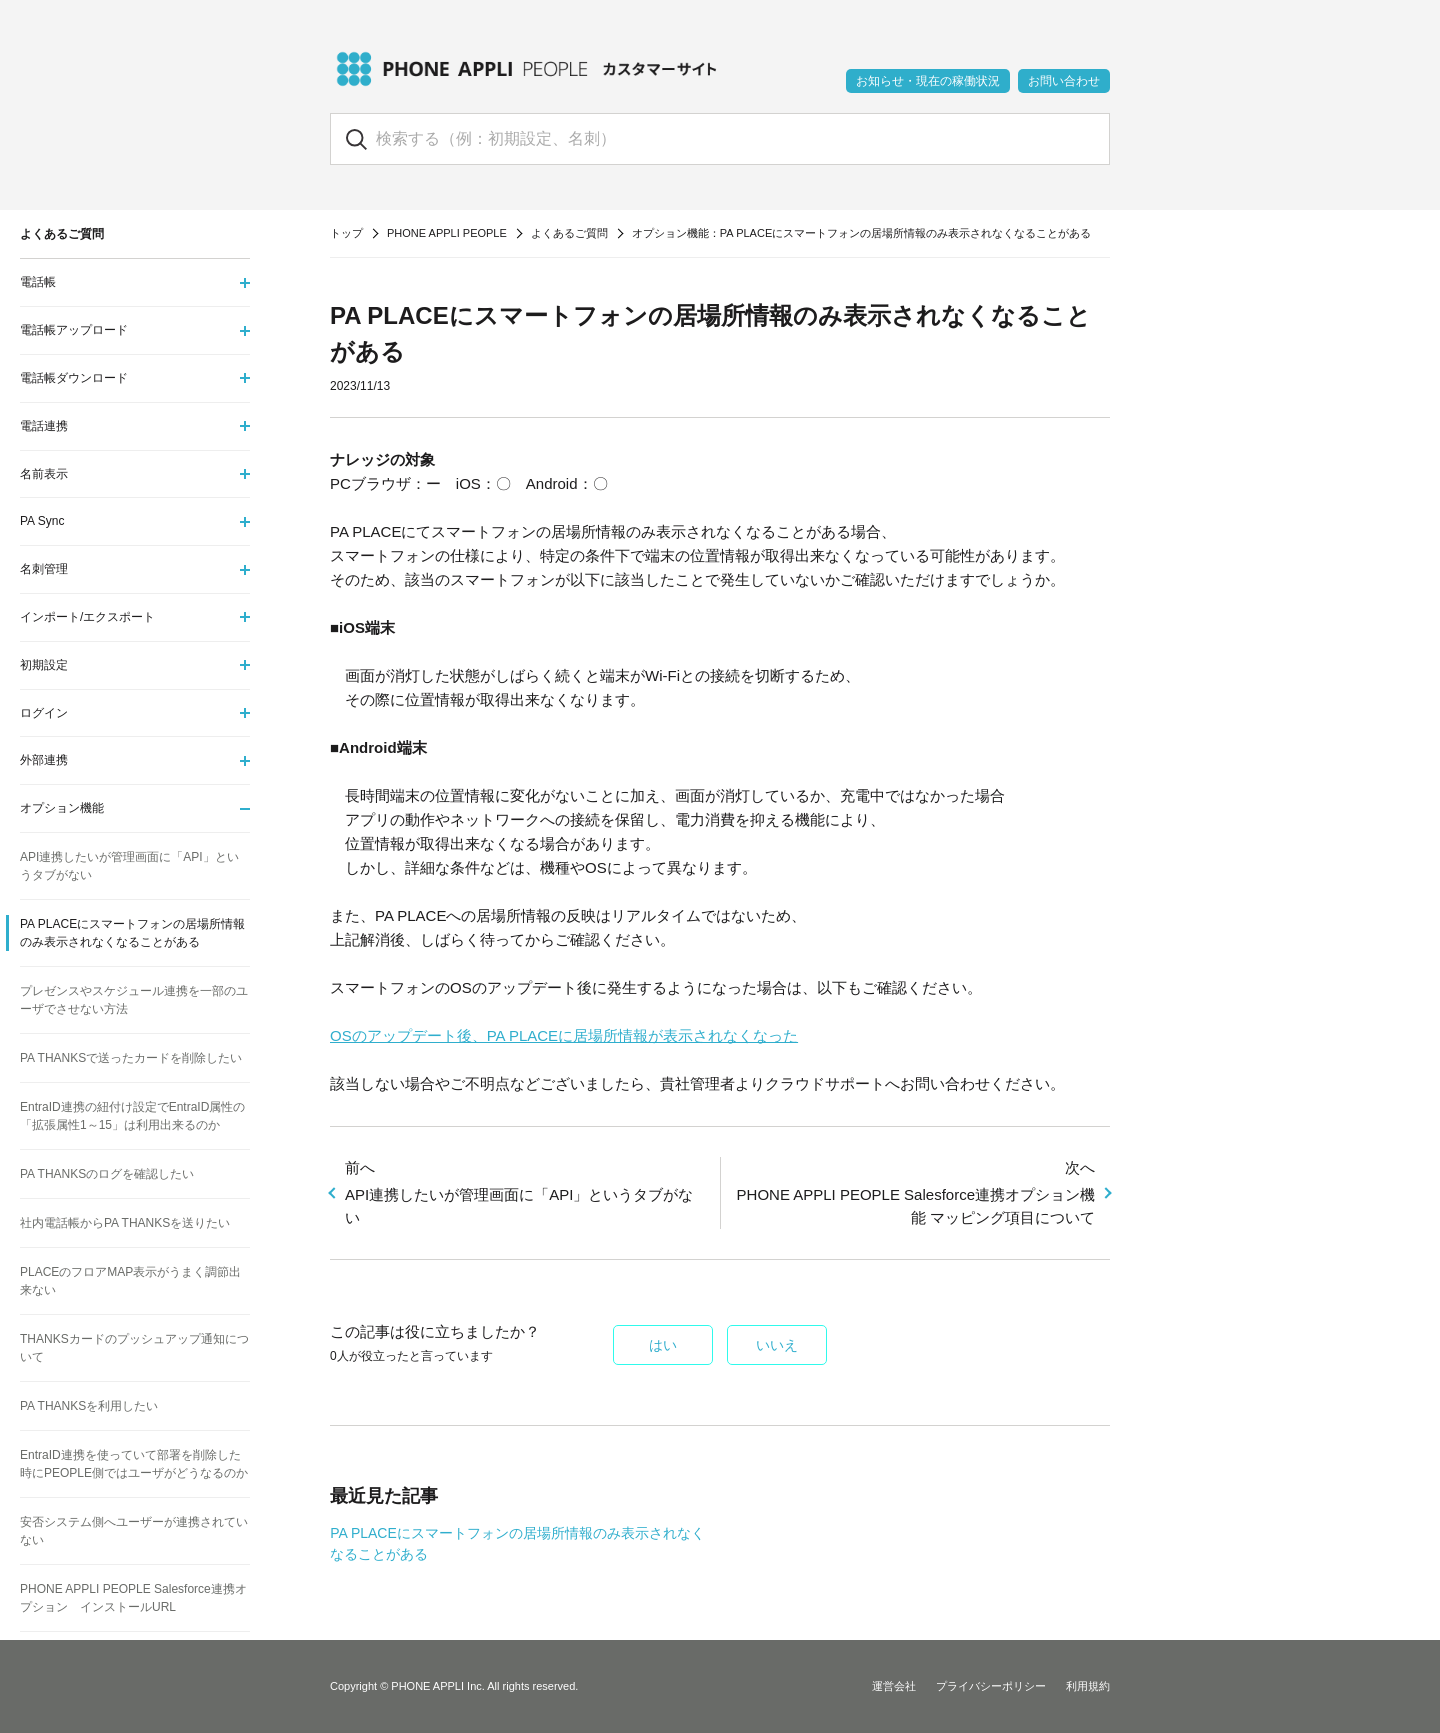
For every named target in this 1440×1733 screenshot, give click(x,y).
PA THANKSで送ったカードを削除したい (131, 1058)
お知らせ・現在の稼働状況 (928, 81)
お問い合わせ (1064, 81)
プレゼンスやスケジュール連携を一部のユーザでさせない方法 (134, 1000)
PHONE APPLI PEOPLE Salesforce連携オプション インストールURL (133, 1598)
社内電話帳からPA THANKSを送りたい (125, 1223)
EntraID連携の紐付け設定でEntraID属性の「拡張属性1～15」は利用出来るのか (132, 1116)
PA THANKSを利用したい (89, 1406)
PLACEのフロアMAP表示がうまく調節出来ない (130, 1281)
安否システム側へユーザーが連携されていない (134, 1531)
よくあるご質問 (569, 233)
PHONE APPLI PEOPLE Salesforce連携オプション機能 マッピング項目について (915, 1191)
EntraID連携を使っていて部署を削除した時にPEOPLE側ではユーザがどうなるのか (134, 1464)
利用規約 (1088, 1686)
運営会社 (894, 1686)
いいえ (777, 1345)
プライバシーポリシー (991, 1686)
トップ (346, 233)
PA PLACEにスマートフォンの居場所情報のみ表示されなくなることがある (132, 933)
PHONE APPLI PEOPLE (447, 233)
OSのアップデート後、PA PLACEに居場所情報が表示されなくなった (564, 1035)
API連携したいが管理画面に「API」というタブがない (525, 1191)
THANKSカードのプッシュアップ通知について (134, 1348)
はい (663, 1345)
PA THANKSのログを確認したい (107, 1174)
